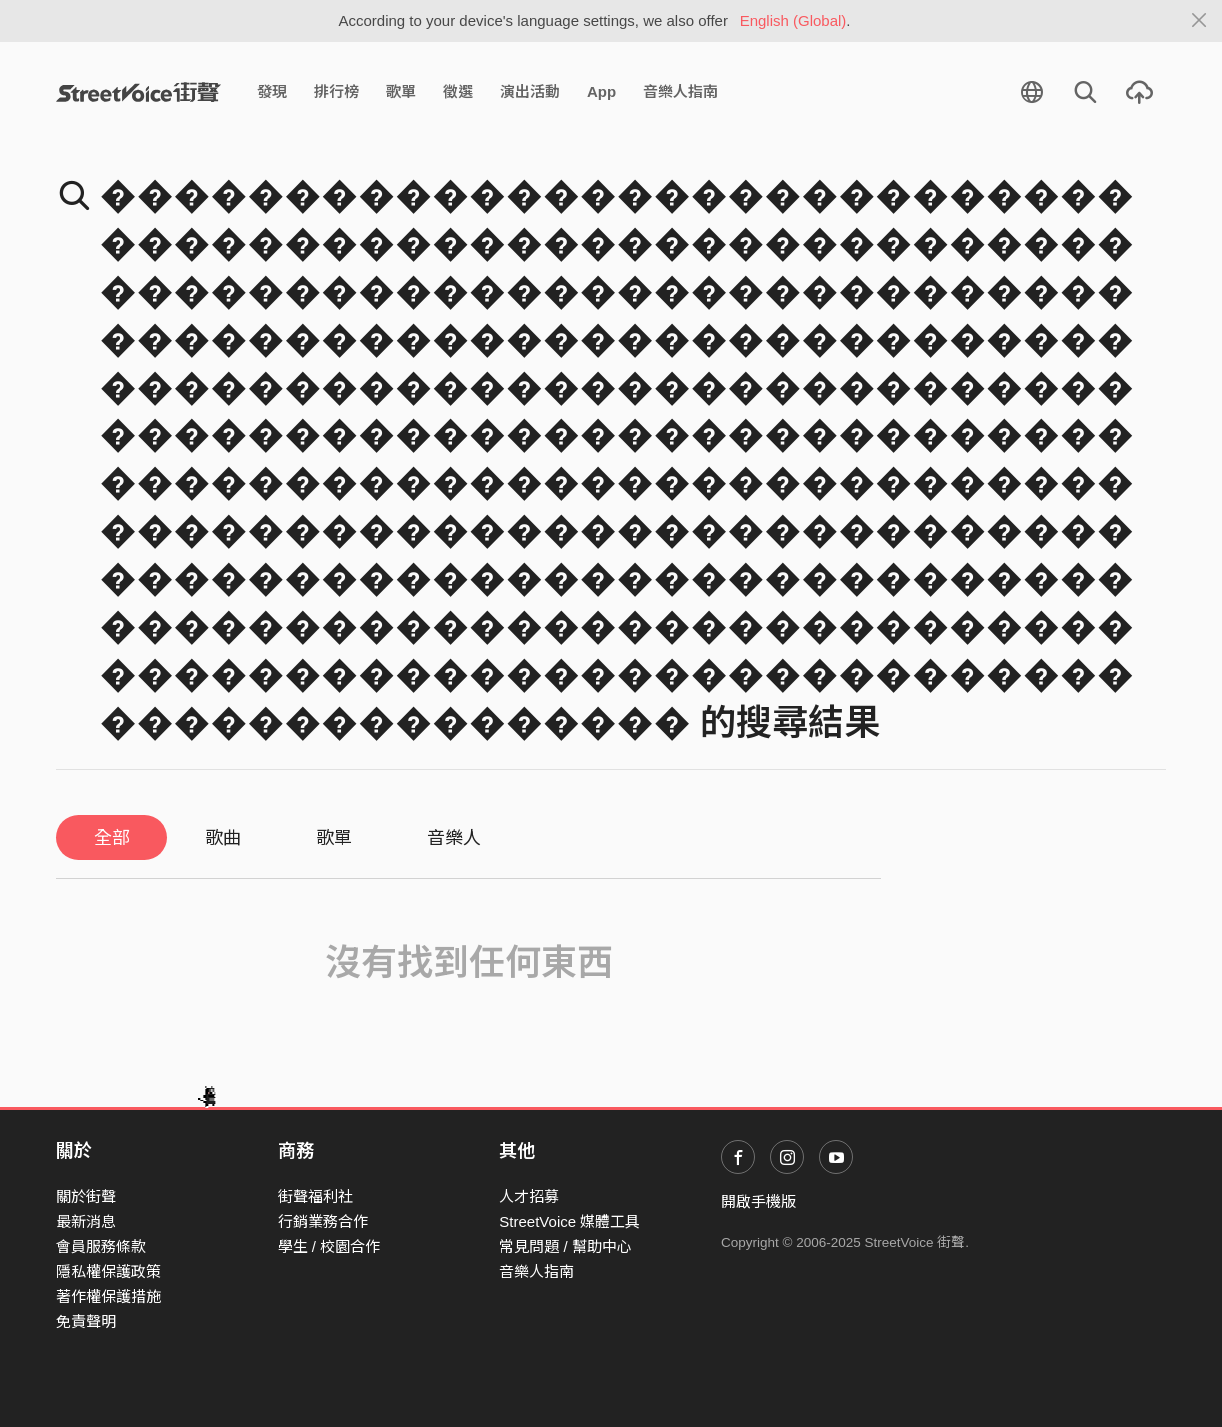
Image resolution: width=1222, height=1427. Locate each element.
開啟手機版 (758, 1201)
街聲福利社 (315, 1196)
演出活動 (530, 91)
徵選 (458, 91)
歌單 (401, 91)
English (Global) (793, 20)
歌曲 (223, 838)
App (601, 91)
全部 (112, 838)
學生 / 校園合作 (329, 1246)
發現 (272, 91)
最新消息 (86, 1221)
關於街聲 (86, 1196)
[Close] (1199, 21)
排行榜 (336, 91)
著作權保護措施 (108, 1296)
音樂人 (454, 838)
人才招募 (529, 1196)
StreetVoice (138, 92)
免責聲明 (86, 1321)
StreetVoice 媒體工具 (569, 1221)
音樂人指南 (680, 91)
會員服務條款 (101, 1246)
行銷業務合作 (323, 1221)
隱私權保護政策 (108, 1271)
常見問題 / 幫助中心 (565, 1246)
